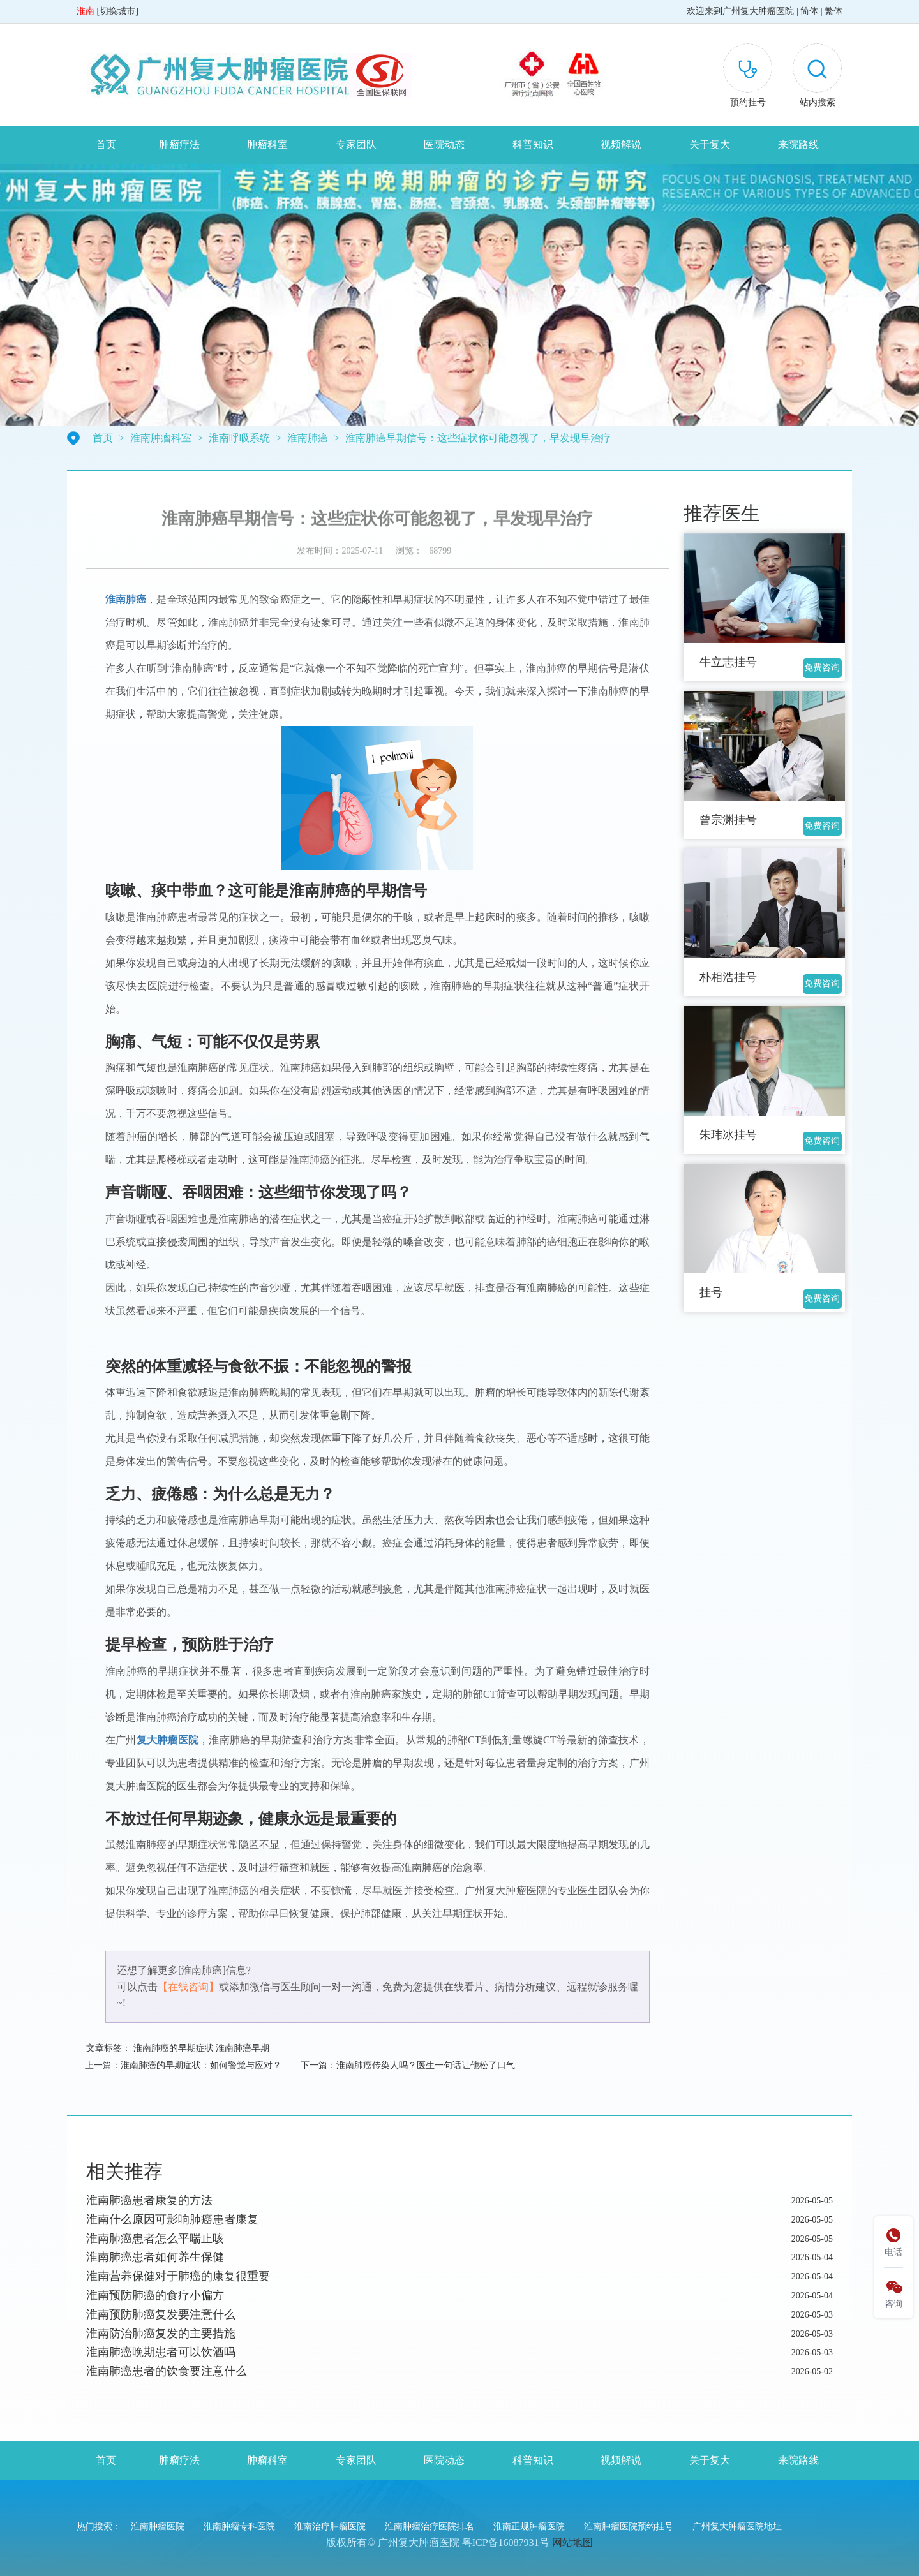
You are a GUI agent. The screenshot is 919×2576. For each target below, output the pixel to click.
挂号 (710, 1292)
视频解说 (621, 144)
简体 (809, 11)
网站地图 (572, 2542)
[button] (817, 77)
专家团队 (356, 144)
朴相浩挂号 (728, 977)
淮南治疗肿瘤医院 (330, 2526)
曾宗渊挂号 (728, 819)
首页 (106, 144)
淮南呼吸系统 (239, 438)
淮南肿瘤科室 (160, 438)
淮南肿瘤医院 (157, 2526)
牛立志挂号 (728, 662)
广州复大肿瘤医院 (758, 11)
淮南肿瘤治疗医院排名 (429, 2526)
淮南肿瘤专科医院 (239, 2526)
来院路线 (798, 144)
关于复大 (709, 144)
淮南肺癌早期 (242, 2048)
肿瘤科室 (267, 144)
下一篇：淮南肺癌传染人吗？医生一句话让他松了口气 (408, 2065)
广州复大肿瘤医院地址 (737, 2526)
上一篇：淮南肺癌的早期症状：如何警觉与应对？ (183, 2065)
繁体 (833, 11)
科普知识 (532, 144)
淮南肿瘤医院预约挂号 (628, 2526)
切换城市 (117, 11)
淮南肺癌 (307, 438)
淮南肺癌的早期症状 (173, 2048)
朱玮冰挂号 (728, 1135)
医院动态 (444, 144)
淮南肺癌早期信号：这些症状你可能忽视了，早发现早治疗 (478, 438)
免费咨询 (822, 667)
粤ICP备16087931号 (505, 2542)
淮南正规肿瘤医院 (529, 2526)
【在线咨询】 (188, 1986)
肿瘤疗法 (179, 144)
